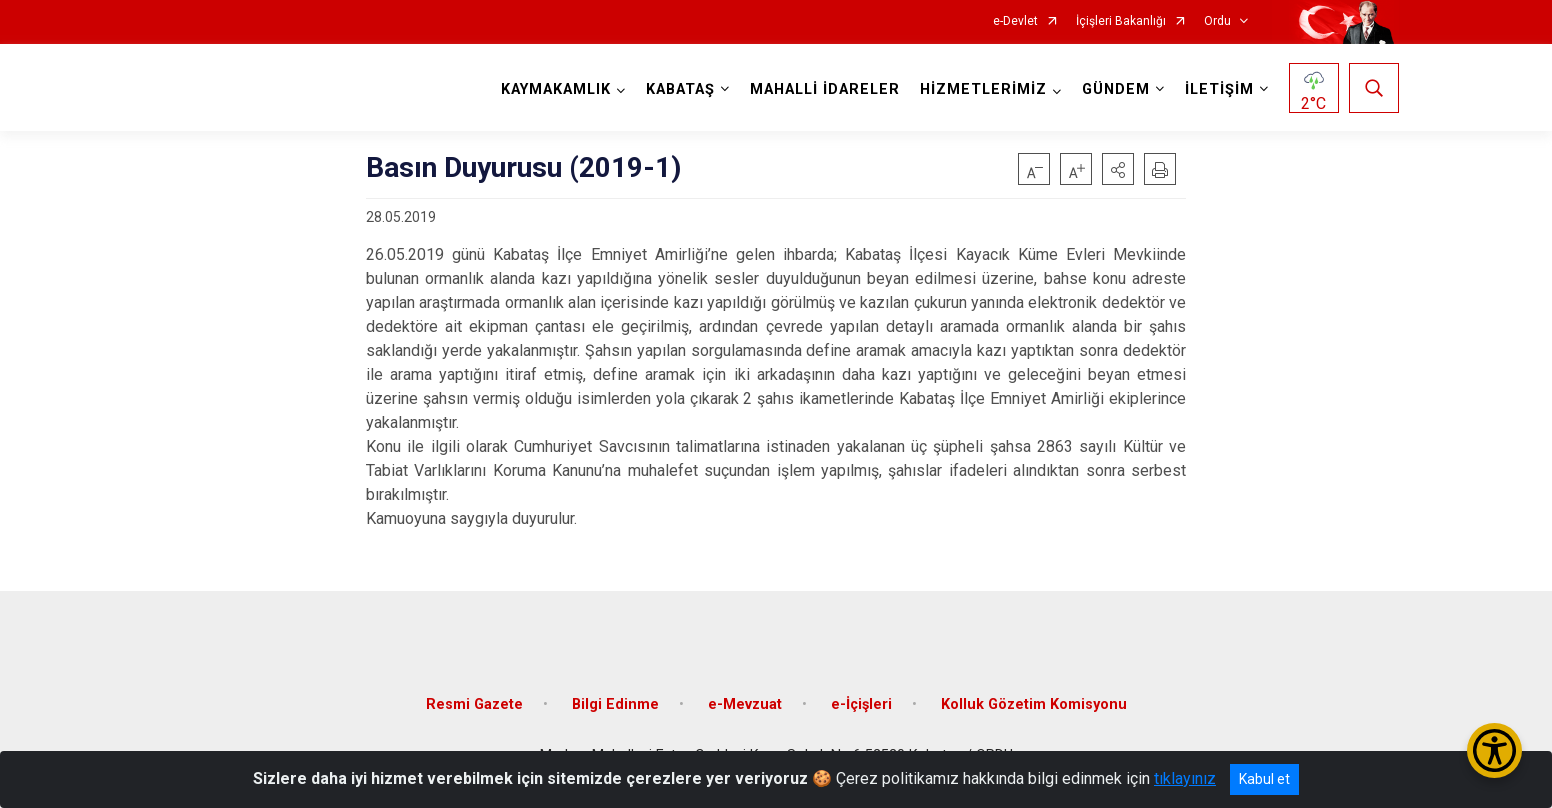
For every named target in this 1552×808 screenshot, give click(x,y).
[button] (1118, 169)
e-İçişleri (861, 703)
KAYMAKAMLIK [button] (556, 89)
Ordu (1217, 21)
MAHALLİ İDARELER (825, 89)
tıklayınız (1185, 778)
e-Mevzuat (745, 703)
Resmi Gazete (474, 703)
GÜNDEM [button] (1116, 89)
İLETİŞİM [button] (1219, 89)
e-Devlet (1015, 21)
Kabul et (1264, 779)
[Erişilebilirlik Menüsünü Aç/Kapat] (1494, 750)
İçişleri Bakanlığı (1121, 21)
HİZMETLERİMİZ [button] (983, 89)
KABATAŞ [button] (680, 89)
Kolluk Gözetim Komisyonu (1034, 703)
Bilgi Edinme (615, 703)
